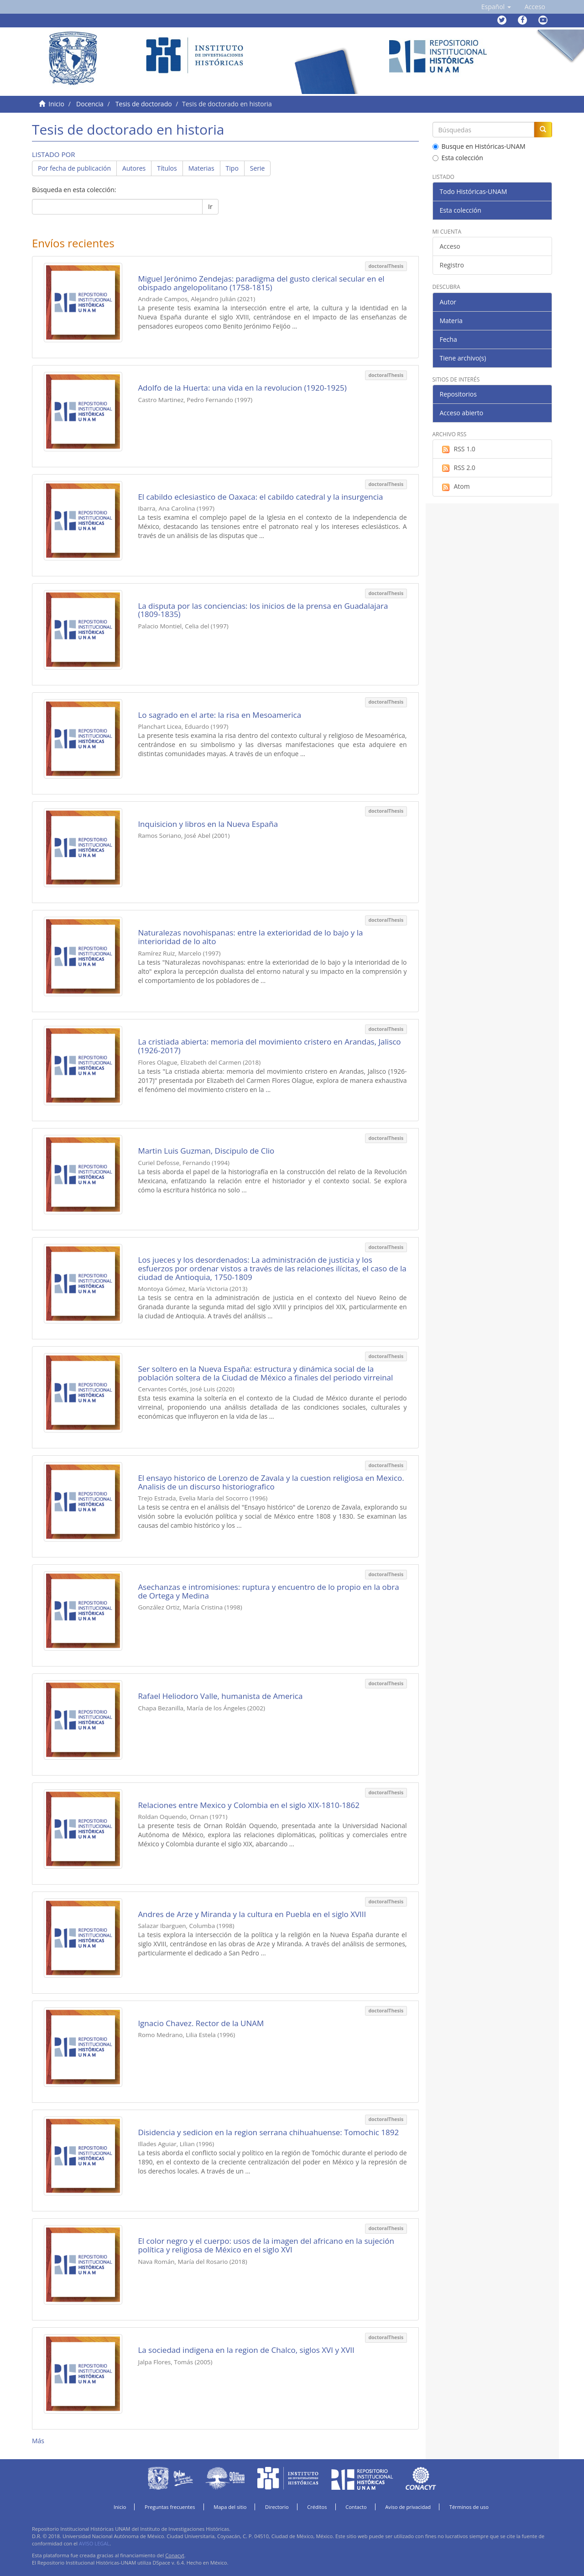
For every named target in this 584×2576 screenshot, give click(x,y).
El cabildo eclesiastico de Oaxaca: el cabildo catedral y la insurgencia (260, 496)
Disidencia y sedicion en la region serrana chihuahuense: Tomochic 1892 (268, 2132)
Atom (455, 486)
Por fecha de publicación (74, 168)
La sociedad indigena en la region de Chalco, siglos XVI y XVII (246, 2350)
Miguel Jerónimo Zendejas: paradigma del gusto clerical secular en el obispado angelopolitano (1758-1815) (261, 283)
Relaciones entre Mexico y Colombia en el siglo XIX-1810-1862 (249, 1805)
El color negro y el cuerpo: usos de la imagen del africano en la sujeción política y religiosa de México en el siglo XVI (266, 2245)
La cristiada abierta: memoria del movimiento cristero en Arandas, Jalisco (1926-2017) (269, 1045)
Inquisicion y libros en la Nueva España (208, 824)
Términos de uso (469, 2506)
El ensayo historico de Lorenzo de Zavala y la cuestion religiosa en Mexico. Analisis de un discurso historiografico (271, 1482)
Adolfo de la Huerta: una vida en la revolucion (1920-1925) (242, 387)
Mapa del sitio (230, 2506)
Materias (201, 168)
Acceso (450, 246)
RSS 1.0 (457, 449)
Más (38, 2440)
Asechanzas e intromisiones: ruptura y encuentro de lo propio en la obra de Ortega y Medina (268, 1591)
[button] (496, 7)
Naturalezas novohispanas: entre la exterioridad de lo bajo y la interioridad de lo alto (250, 936)
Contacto (356, 2506)
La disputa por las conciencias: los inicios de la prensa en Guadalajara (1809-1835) (263, 610)
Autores (134, 168)
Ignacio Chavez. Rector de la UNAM (201, 2023)
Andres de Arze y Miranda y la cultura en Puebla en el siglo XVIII (252, 1914)
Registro (452, 265)
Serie (257, 168)
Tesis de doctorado (143, 103)
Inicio (56, 103)
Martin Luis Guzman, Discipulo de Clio (206, 1150)
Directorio (277, 2506)
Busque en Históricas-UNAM (479, 146)
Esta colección (458, 157)
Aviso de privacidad (408, 2506)
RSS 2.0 (457, 467)
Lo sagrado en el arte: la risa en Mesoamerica (219, 715)
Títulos (167, 168)
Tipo (232, 168)
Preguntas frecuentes (170, 2506)
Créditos (317, 2506)
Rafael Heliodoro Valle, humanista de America (220, 1696)
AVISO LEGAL (94, 2543)
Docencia (90, 103)
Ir (210, 206)
